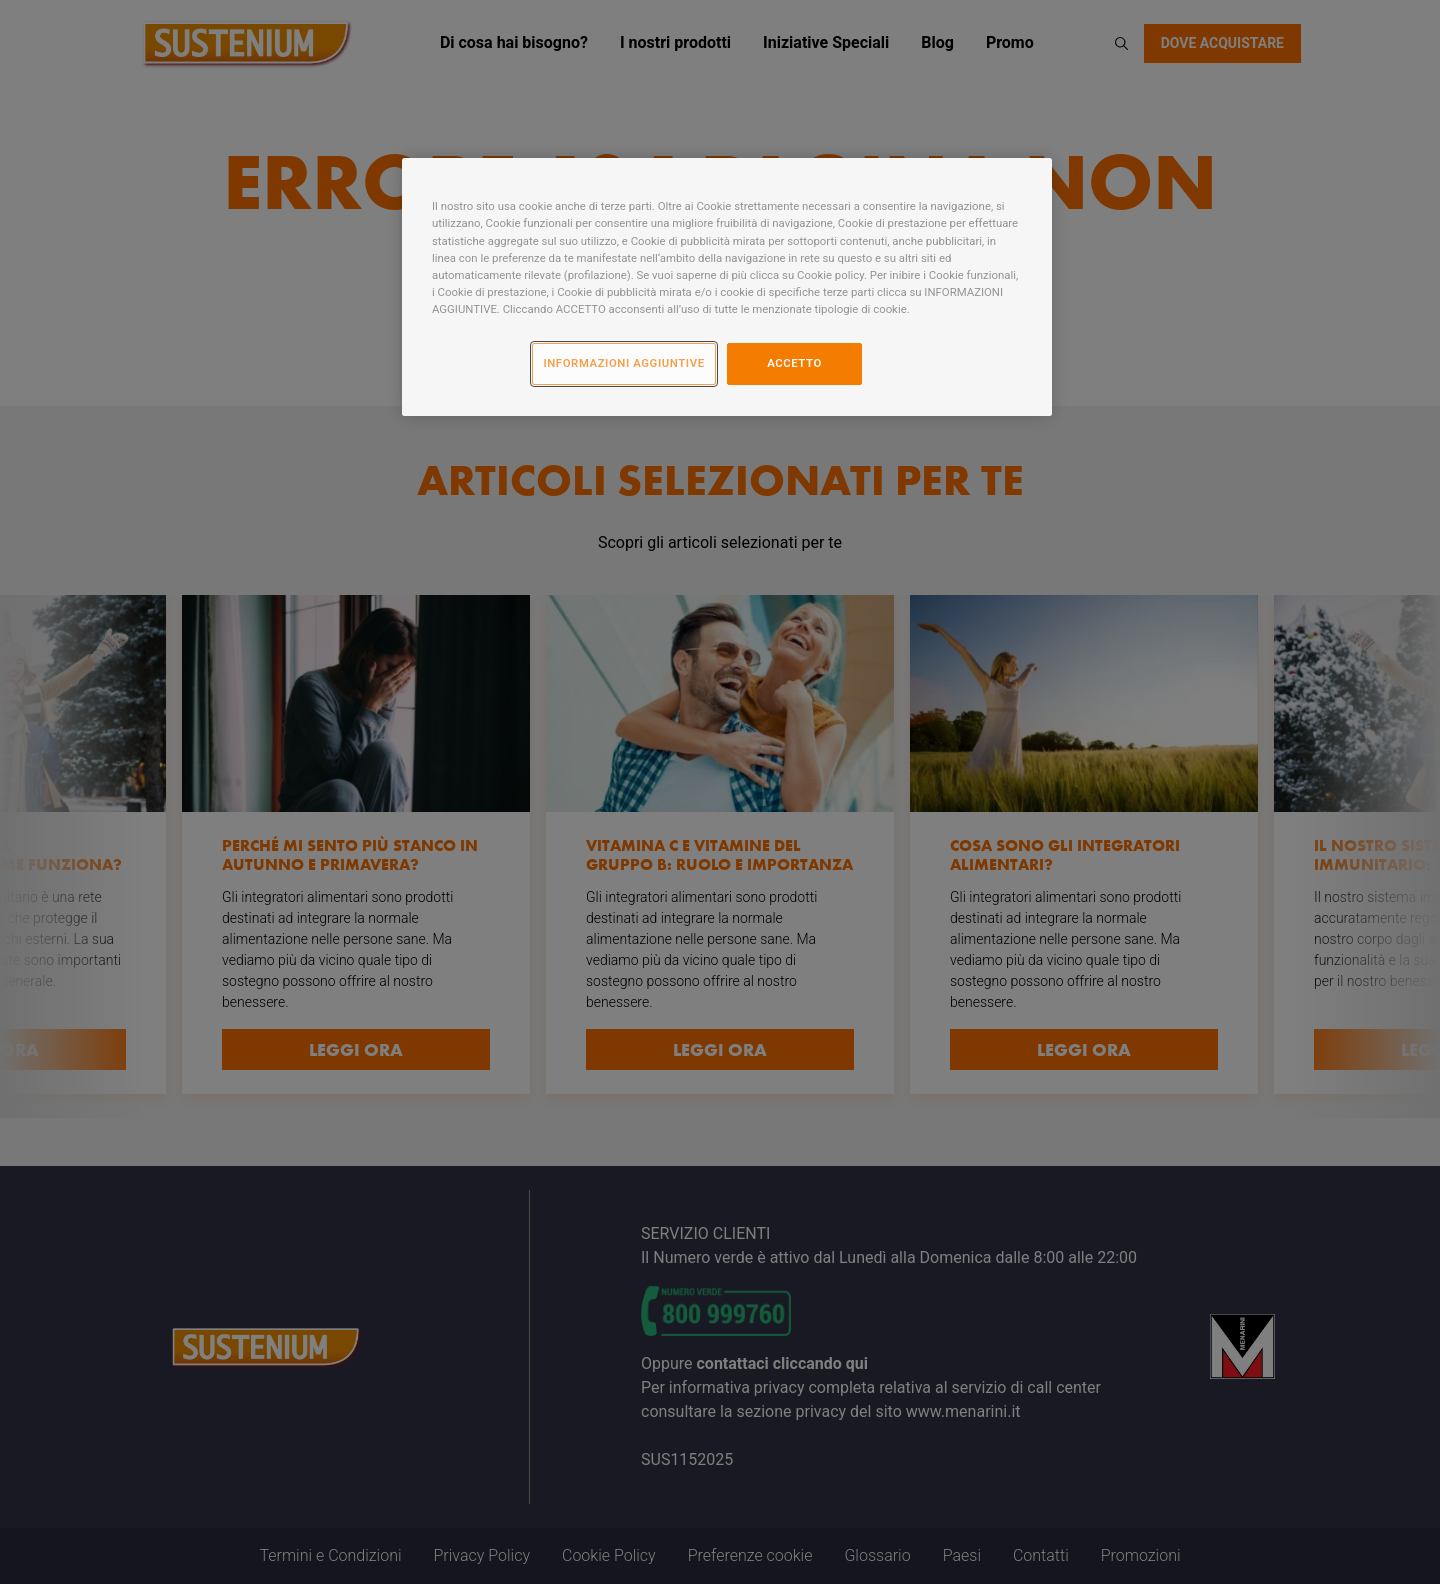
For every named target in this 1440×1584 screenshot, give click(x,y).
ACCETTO (794, 363)
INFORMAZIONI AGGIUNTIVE (623, 363)
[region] (727, 286)
